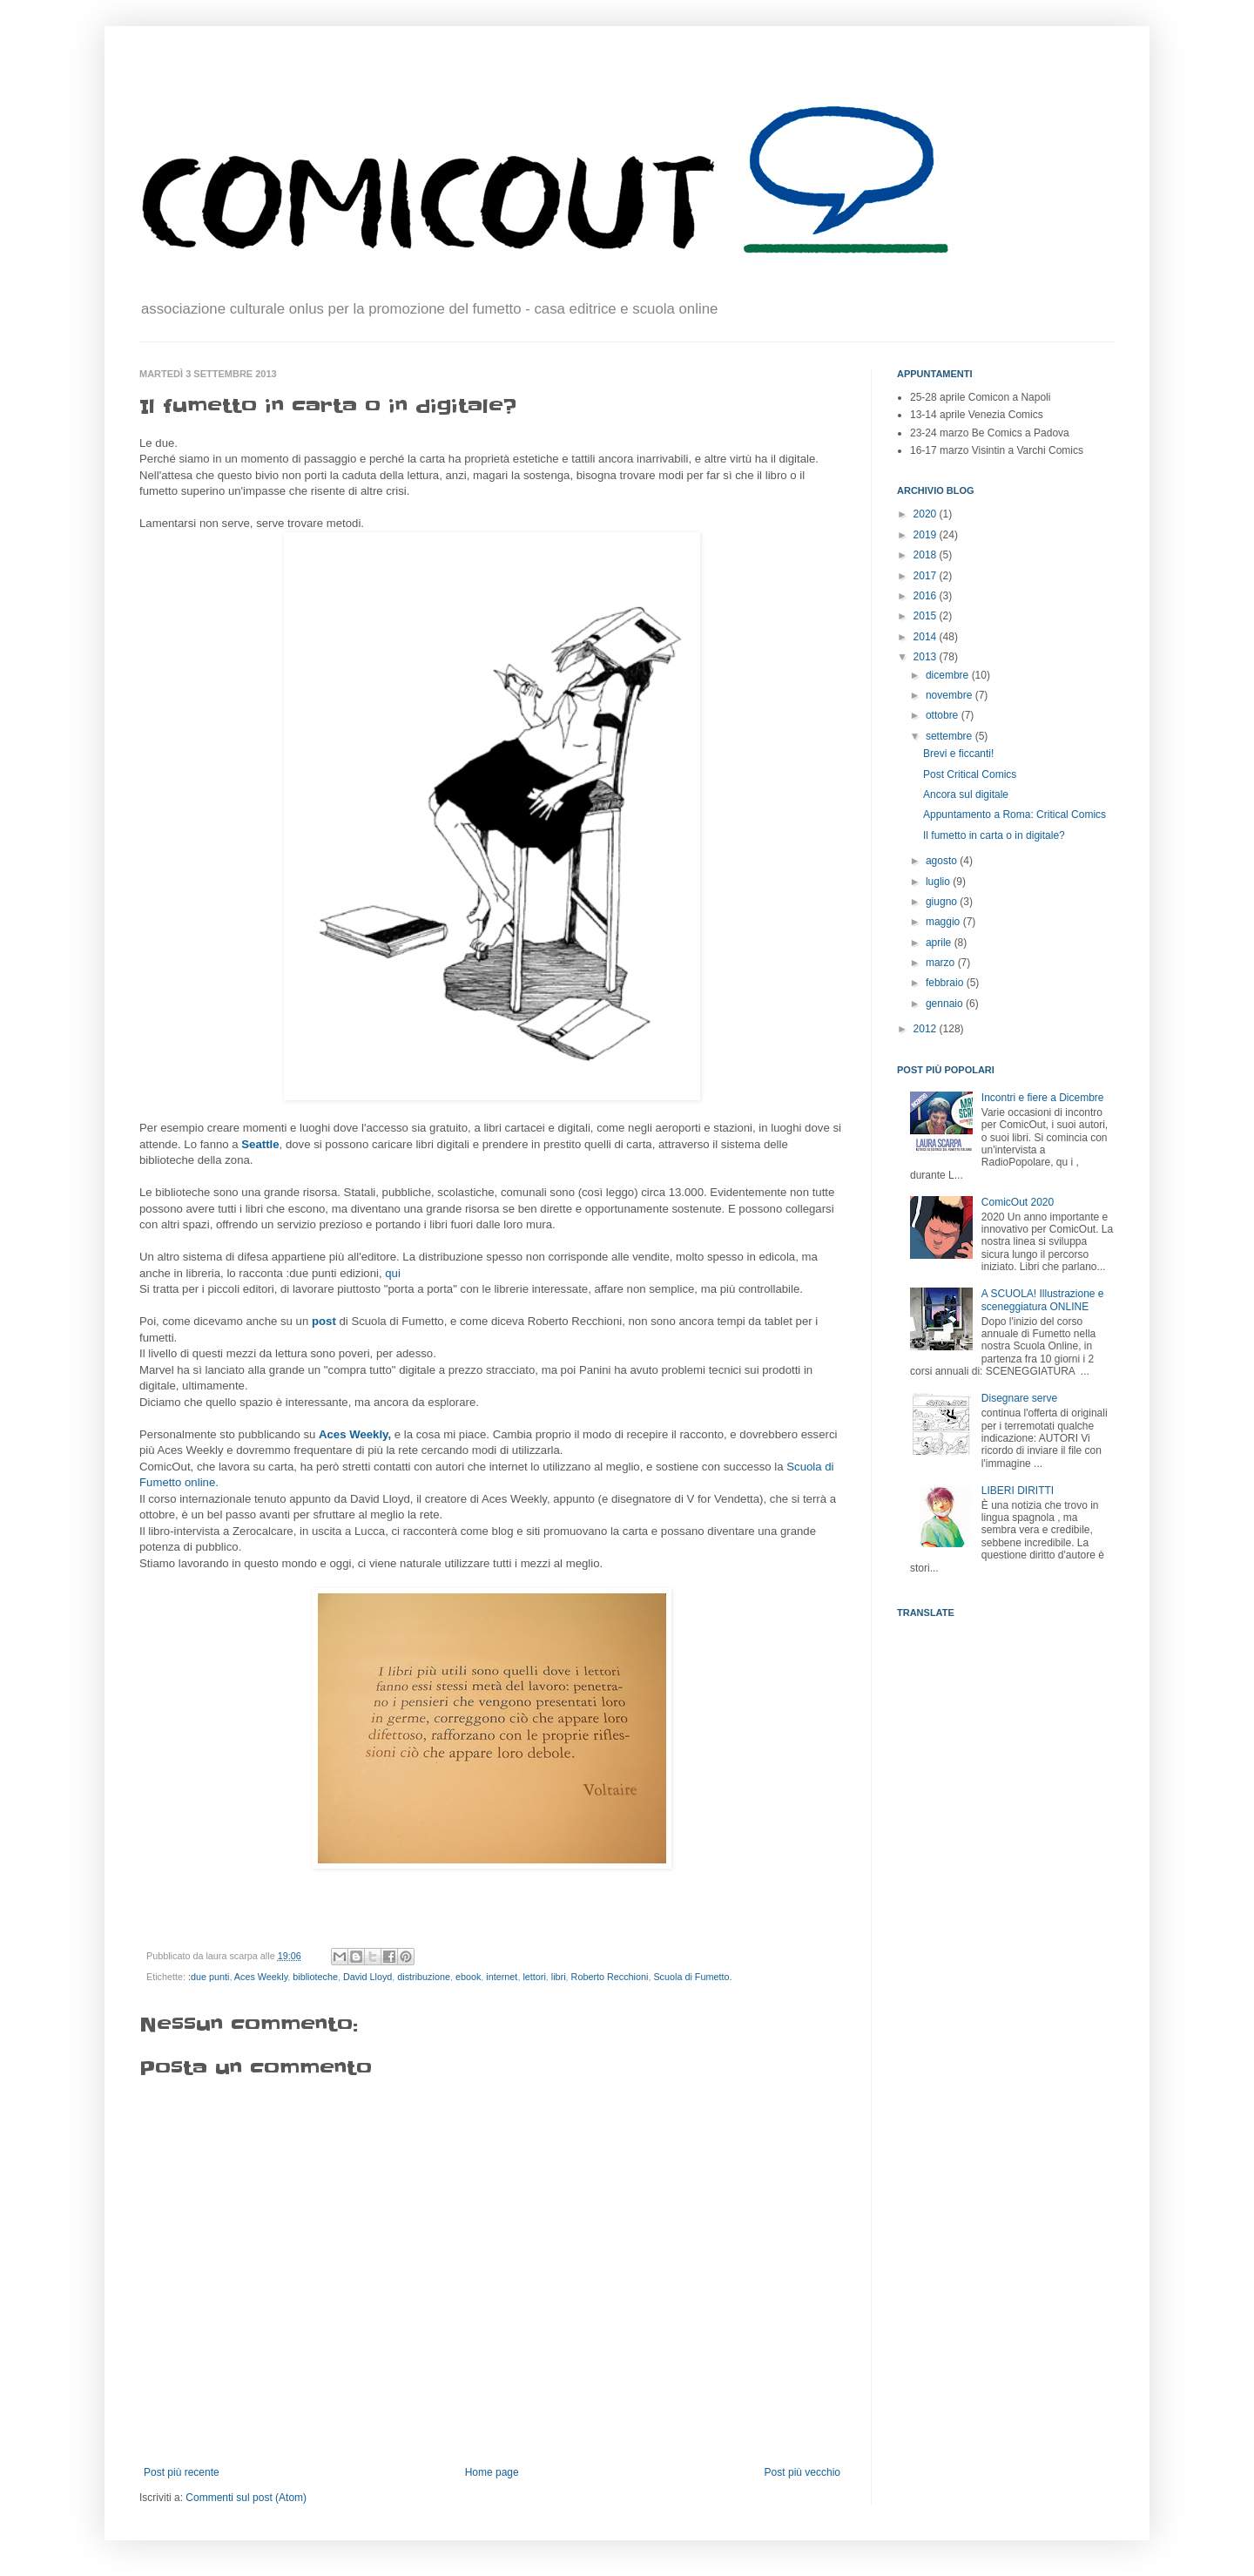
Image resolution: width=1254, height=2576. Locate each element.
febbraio (946, 983)
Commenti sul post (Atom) (246, 2497)
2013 (927, 657)
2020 (927, 514)
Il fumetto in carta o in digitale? (994, 835)
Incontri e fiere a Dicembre (1042, 1098)
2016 (927, 596)
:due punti (208, 1976)
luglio (939, 882)
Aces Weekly (260, 1976)
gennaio (946, 1003)
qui (393, 1273)
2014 (927, 637)
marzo (942, 963)
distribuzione (423, 1976)
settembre (950, 736)
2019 (927, 535)
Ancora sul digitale (965, 794)
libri (558, 1976)
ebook (468, 1976)
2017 (927, 576)
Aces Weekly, (355, 1434)
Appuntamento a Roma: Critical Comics (1014, 814)
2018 (927, 555)
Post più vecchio (802, 2472)
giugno (943, 902)
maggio (944, 922)
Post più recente (181, 2472)
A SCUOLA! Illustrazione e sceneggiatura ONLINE (1042, 1300)
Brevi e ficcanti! (958, 753)
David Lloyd (367, 1976)
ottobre (943, 715)
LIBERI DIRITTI (1017, 1490)
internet (501, 1976)
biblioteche (315, 1976)
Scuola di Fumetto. (692, 1976)
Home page (492, 2472)
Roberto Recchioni (610, 1976)
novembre (950, 695)
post (326, 1321)
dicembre (949, 675)
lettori (533, 1976)
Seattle (260, 1144)
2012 (927, 1029)
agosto (943, 861)
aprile (940, 942)
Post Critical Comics (969, 774)
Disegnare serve (1019, 1398)
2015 (927, 616)
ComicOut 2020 (1017, 1202)
